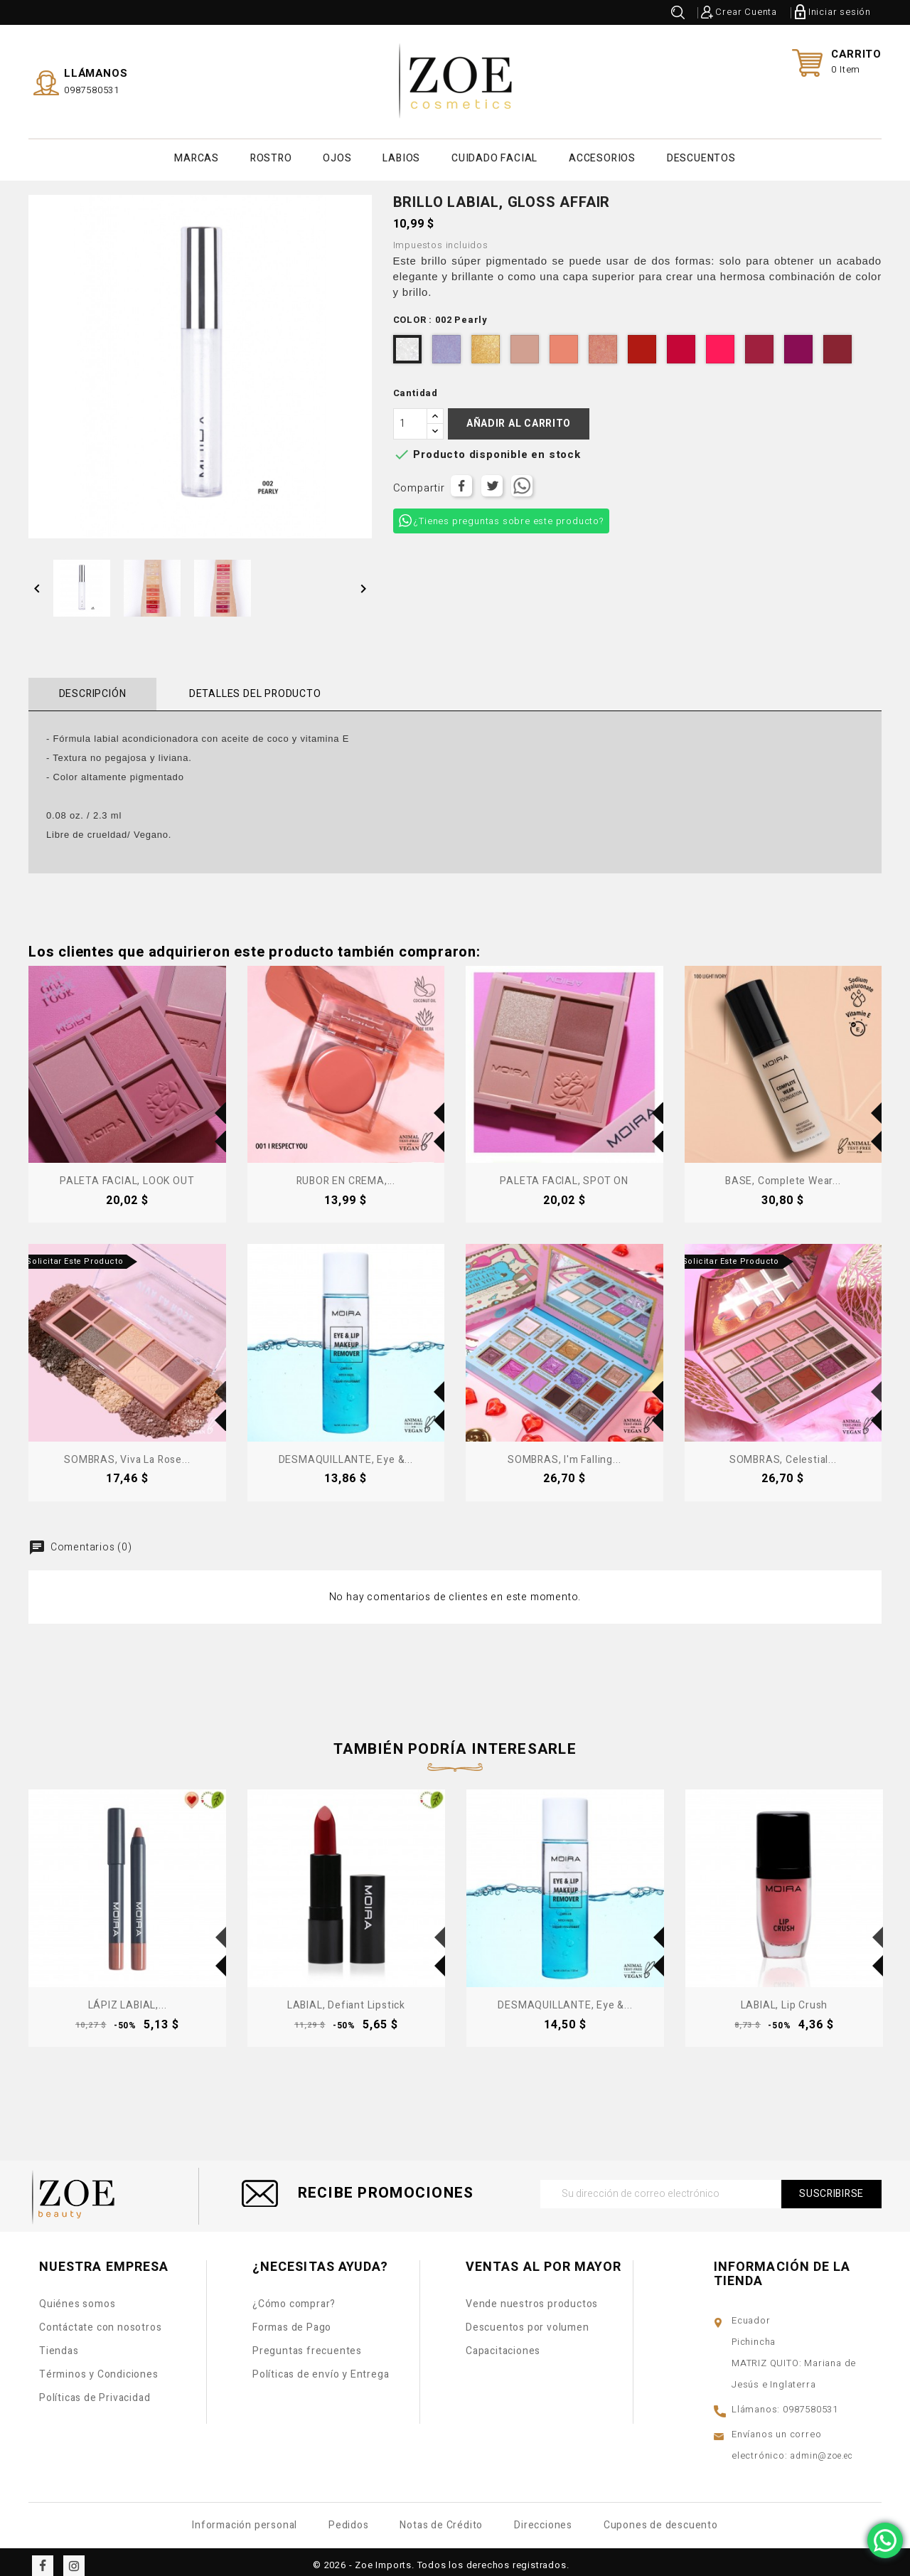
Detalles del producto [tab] (239, 686)
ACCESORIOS (602, 154)
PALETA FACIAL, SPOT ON (564, 1173)
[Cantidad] (410, 416)
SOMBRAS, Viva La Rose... (127, 1452)
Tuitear (492, 478)
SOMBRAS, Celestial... (783, 1452)
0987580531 (91, 86)
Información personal (244, 2517)
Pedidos (348, 2517)
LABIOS (401, 154)
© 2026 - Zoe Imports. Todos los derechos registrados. (441, 2557)
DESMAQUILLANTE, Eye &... (346, 1452)
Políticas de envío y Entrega (320, 2367)
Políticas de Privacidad (94, 2390)
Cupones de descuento (661, 2517)
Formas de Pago (291, 2320)
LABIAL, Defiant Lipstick (346, 1998)
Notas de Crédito (441, 2517)
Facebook (42, 2558)
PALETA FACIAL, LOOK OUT (127, 1173)
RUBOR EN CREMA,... (345, 1173)
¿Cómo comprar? (294, 2296)
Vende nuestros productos (532, 2296)
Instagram (74, 2558)
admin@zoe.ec (821, 2448)
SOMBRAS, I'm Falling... (564, 1452)
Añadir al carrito (518, 416)
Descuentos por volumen (527, 2320)
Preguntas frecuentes (307, 2343)
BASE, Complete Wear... (783, 1173)
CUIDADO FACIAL (494, 154)
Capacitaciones (503, 2343)
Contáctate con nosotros (100, 2320)
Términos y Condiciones (99, 2367)
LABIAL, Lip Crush (784, 1998)
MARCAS (196, 154)
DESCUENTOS (701, 154)
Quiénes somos (77, 2296)
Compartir (461, 478)
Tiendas (59, 2343)
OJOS (337, 154)
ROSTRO (271, 154)
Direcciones (543, 2517)
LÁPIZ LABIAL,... (127, 1998)
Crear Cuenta (746, 11)
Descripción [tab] (87, 686)
